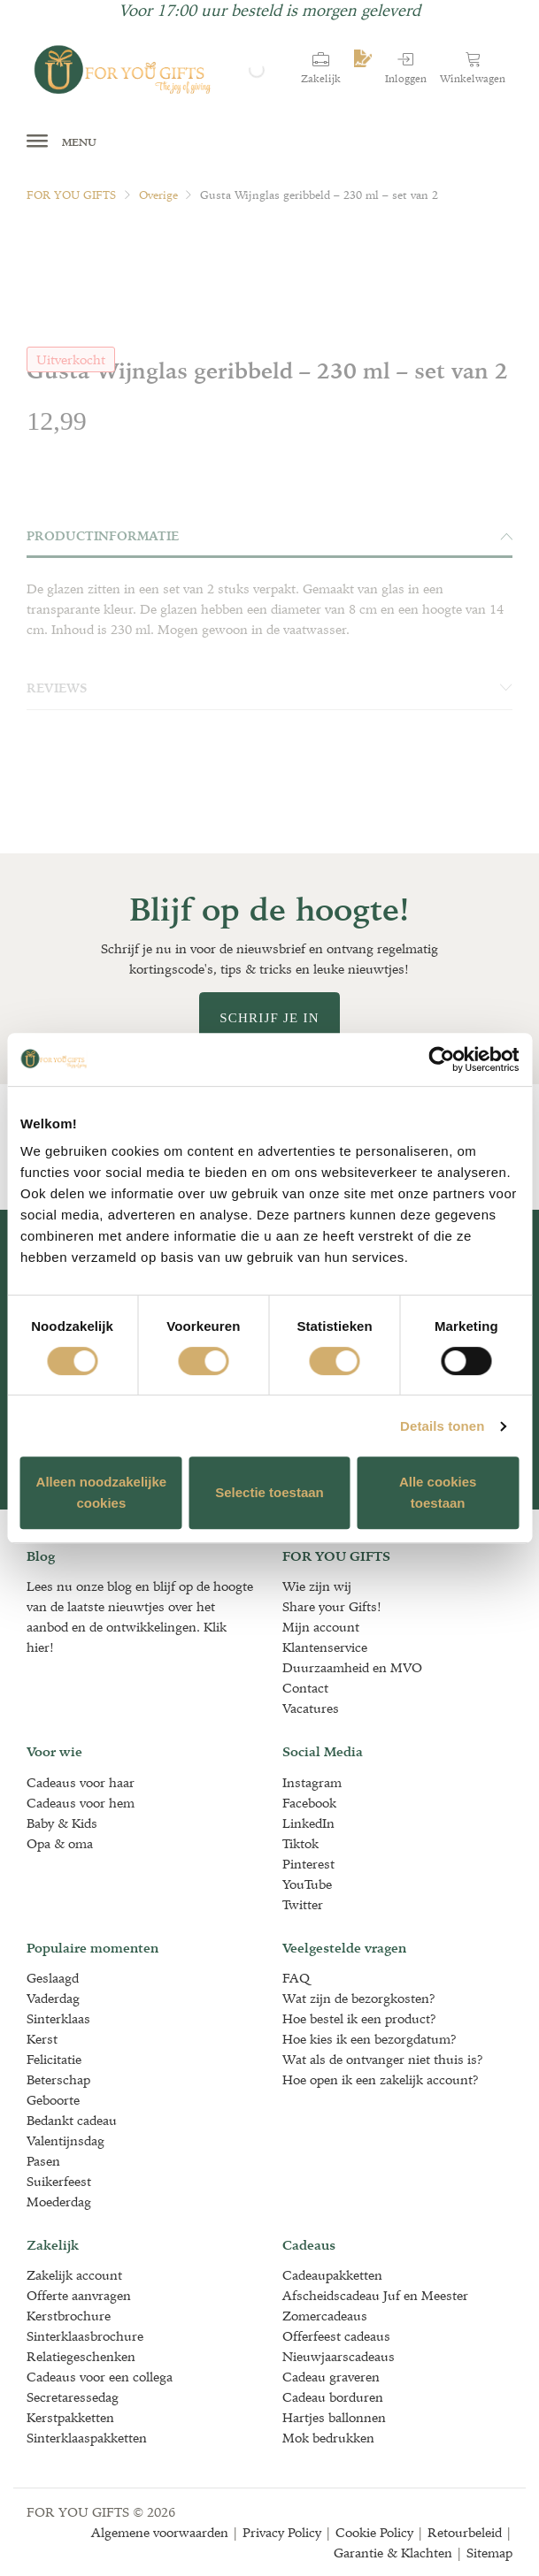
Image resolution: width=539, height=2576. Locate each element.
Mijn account (320, 1626)
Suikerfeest (59, 2181)
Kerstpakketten (70, 2417)
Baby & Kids (62, 1823)
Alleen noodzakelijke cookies (101, 1492)
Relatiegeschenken (81, 2356)
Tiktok (300, 1843)
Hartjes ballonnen (334, 2417)
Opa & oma (60, 1843)
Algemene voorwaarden (159, 2532)
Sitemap (489, 2552)
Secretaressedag (73, 2397)
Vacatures (310, 1708)
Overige (158, 195)
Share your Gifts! (331, 1606)
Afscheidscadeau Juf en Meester (375, 2295)
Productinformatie (269, 536)
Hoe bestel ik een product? (359, 2018)
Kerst (42, 2038)
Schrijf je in (269, 1018)
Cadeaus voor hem (81, 1802)
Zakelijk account (74, 2274)
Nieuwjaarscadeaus (338, 2356)
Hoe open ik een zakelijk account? (380, 2079)
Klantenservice (324, 1647)
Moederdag (59, 2201)
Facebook (309, 1802)
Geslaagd (53, 1977)
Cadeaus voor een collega (100, 2376)
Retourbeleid (464, 2532)
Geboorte (53, 2099)
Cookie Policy (374, 2532)
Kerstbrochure (69, 2315)
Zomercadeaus (324, 2315)
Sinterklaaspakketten (87, 2437)
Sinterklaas (58, 2018)
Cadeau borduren (332, 2397)
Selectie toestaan (269, 1492)
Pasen (43, 2160)
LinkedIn (308, 1823)
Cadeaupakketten (332, 2274)
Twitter (302, 1904)
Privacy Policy (282, 2532)
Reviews (269, 688)
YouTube (307, 1884)
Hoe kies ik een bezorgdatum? (369, 2038)
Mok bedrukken (328, 2437)
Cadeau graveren (331, 2376)
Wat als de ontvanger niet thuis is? (382, 2059)
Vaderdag (53, 1998)
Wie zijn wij (316, 1586)
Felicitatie (54, 2059)
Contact (305, 1687)
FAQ (296, 1977)
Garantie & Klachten (393, 2552)
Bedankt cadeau (72, 2120)
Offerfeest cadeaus (336, 2336)
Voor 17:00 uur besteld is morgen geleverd (269, 10)
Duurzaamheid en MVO (352, 1667)
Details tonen (442, 1425)
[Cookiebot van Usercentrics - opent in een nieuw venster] (441, 1059)
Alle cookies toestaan (438, 1492)
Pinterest (308, 1863)
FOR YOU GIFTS (71, 195)
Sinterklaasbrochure (85, 2336)
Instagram (312, 1782)
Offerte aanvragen (79, 2295)
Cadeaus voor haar (81, 1782)
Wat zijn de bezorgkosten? (358, 1998)
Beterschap (58, 2079)
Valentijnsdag (65, 2140)
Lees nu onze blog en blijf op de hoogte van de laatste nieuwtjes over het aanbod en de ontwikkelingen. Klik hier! (140, 1616)
